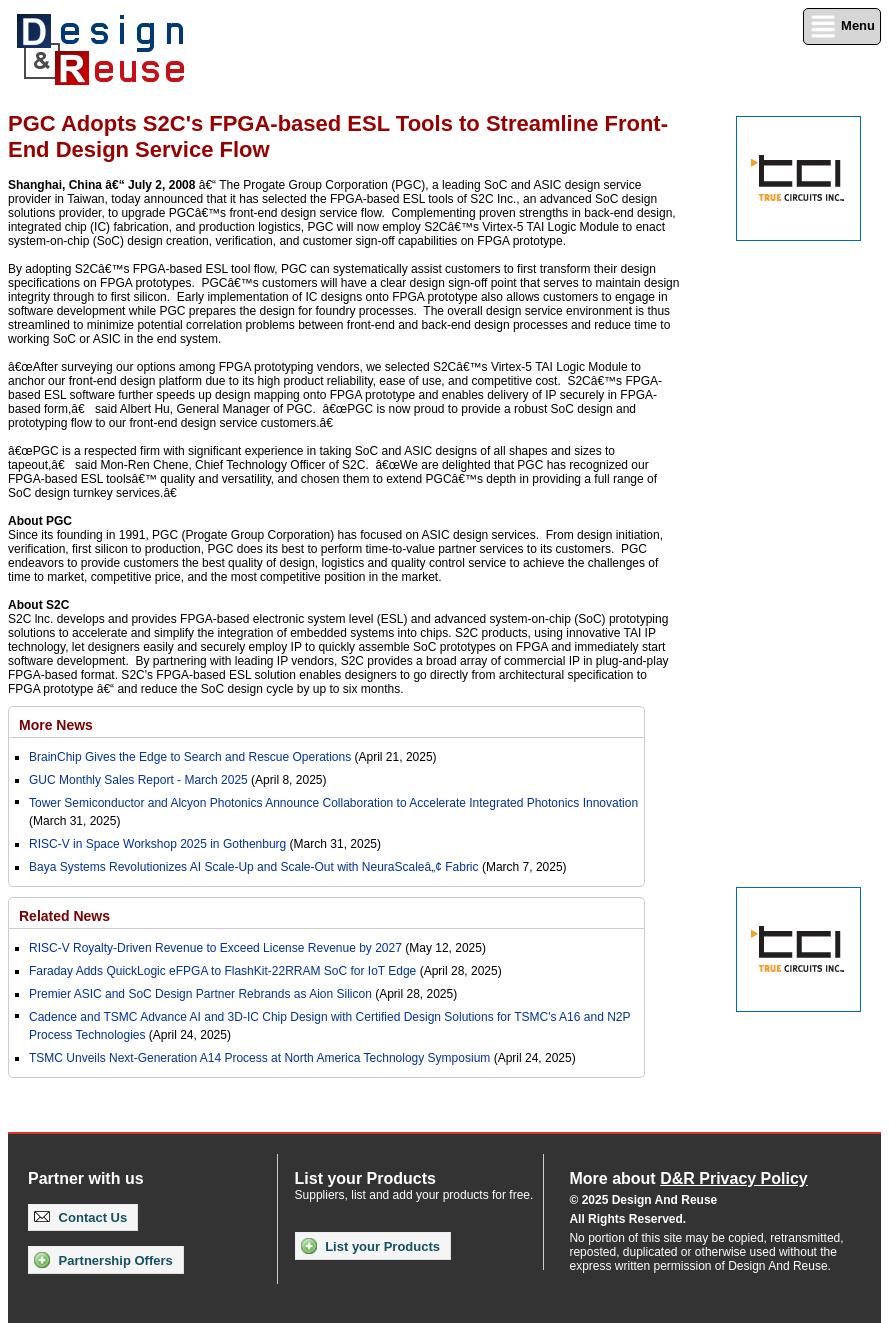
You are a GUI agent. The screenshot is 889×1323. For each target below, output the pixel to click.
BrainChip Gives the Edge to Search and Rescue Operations (190, 757)
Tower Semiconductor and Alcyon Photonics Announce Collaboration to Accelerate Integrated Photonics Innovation (333, 803)
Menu (842, 26)
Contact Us (80, 1217)
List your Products (370, 1246)
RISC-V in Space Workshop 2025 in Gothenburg (157, 844)
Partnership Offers (103, 1260)
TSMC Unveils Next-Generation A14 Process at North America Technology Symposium (259, 1058)
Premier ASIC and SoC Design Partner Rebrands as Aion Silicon (202, 994)
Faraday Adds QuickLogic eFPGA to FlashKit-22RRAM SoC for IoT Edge (222, 971)
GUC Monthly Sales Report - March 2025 (138, 780)
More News (56, 725)
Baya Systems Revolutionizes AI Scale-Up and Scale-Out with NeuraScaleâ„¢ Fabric (254, 867)
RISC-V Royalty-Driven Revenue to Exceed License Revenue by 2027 (215, 948)
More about (688, 1178)
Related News (64, 916)
